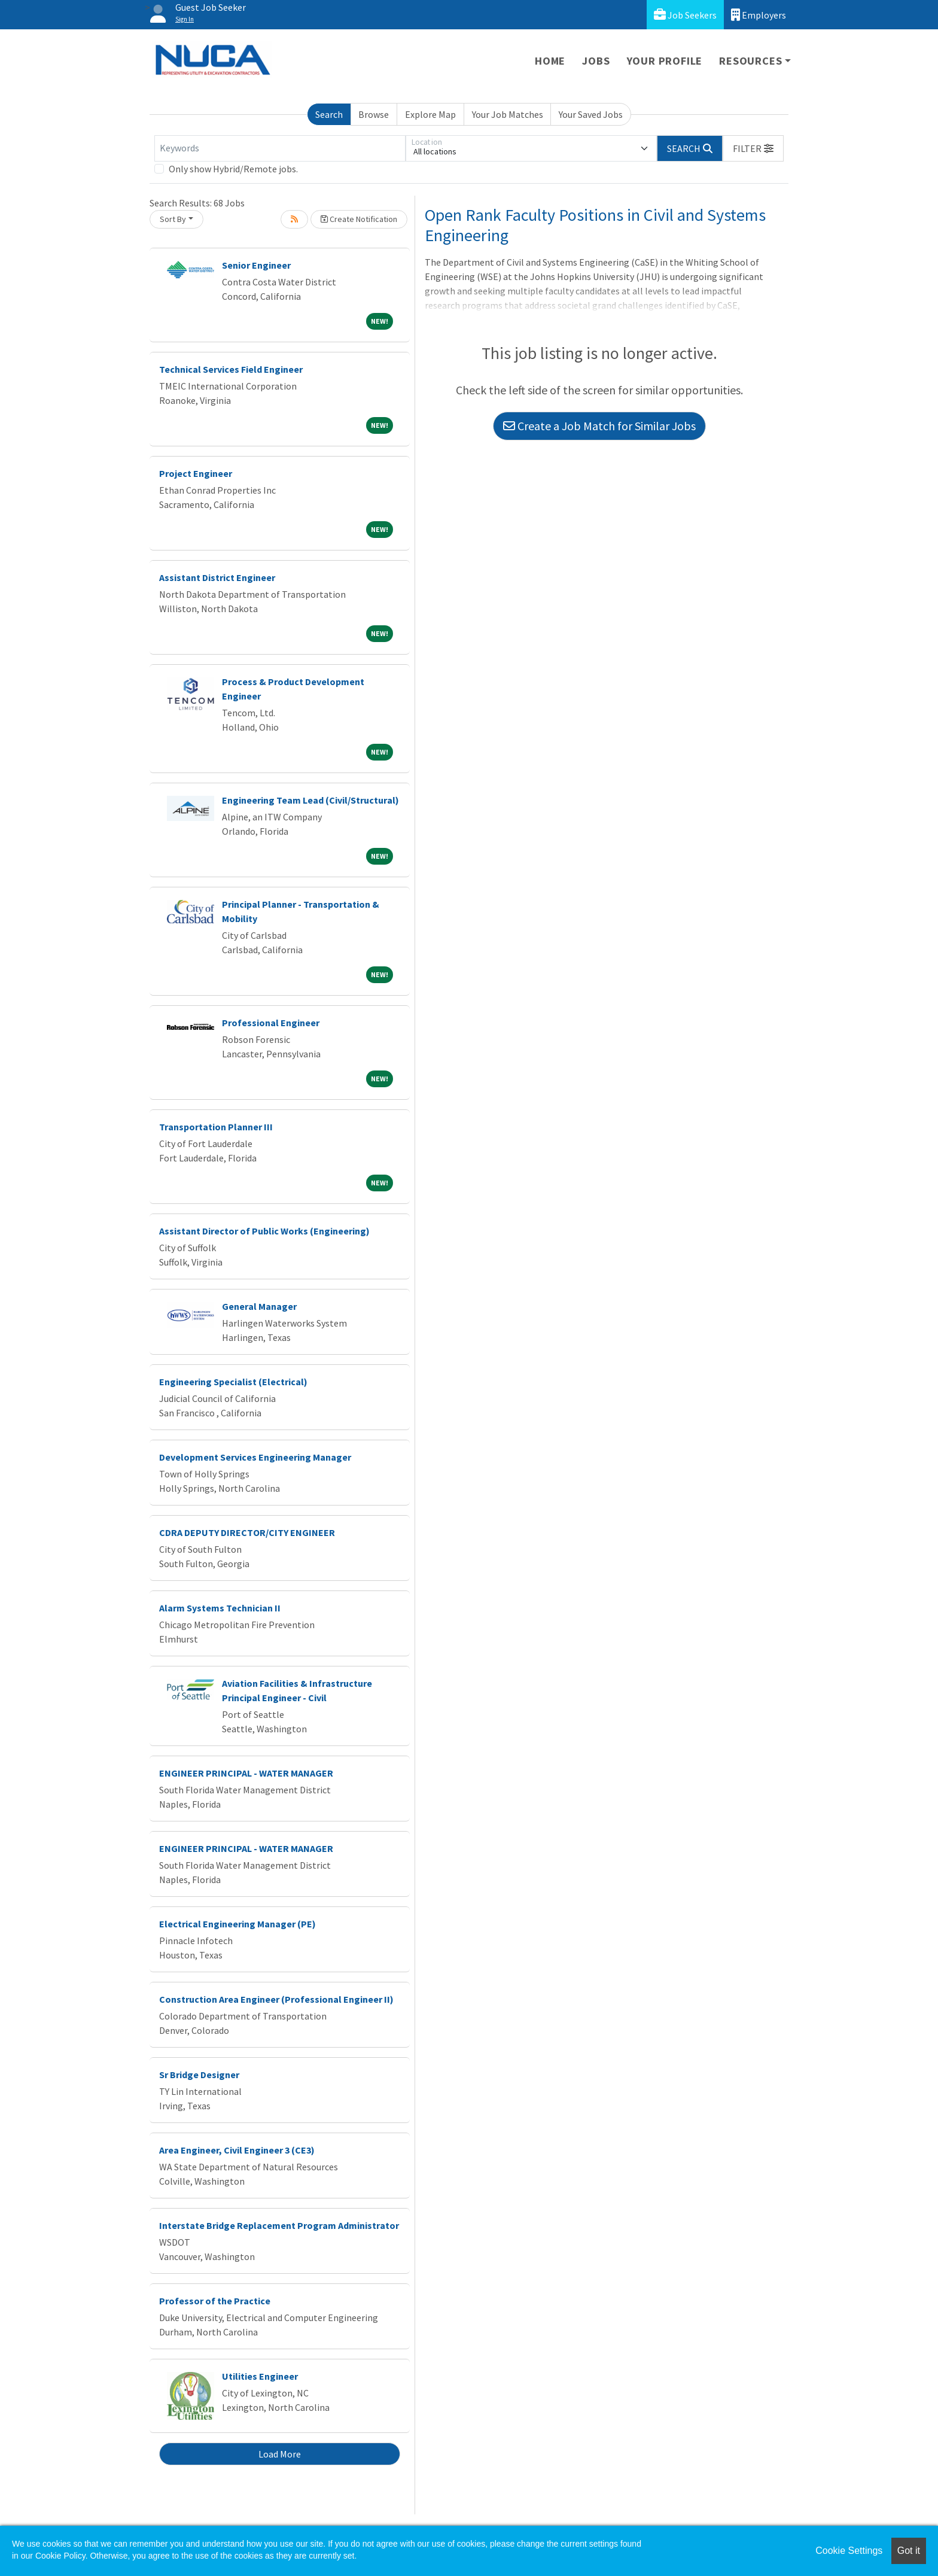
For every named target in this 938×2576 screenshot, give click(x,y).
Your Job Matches (507, 114)
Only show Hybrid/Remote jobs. (233, 169)
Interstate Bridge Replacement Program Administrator (279, 2225)
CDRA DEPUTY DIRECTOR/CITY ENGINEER (247, 1532)
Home (550, 61)
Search (329, 114)
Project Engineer (195, 473)
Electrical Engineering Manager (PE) (237, 1924)
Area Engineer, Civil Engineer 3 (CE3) (237, 2150)
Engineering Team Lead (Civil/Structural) (310, 800)
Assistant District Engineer (217, 577)
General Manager (259, 1306)
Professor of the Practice (214, 2301)
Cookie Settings (848, 2550)
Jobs (596, 61)
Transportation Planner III (216, 1127)
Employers (758, 14)
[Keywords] (280, 148)
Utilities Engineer (260, 2376)
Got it (908, 2550)
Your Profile (665, 61)
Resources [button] (750, 61)
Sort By (173, 219)
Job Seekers (685, 14)
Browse (373, 114)
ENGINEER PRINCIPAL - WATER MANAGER (246, 1773)
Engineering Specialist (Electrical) (233, 1382)
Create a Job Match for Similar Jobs (599, 425)
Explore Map (430, 114)
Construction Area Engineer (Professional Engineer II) (276, 1999)
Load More (279, 2454)
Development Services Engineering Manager (255, 1457)
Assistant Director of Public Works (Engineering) (264, 1231)
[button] (753, 148)
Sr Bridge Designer (199, 2075)
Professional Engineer (270, 1023)
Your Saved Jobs (591, 114)
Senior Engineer (256, 265)
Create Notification (359, 219)
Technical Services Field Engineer (231, 369)
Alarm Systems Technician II (220, 1608)
